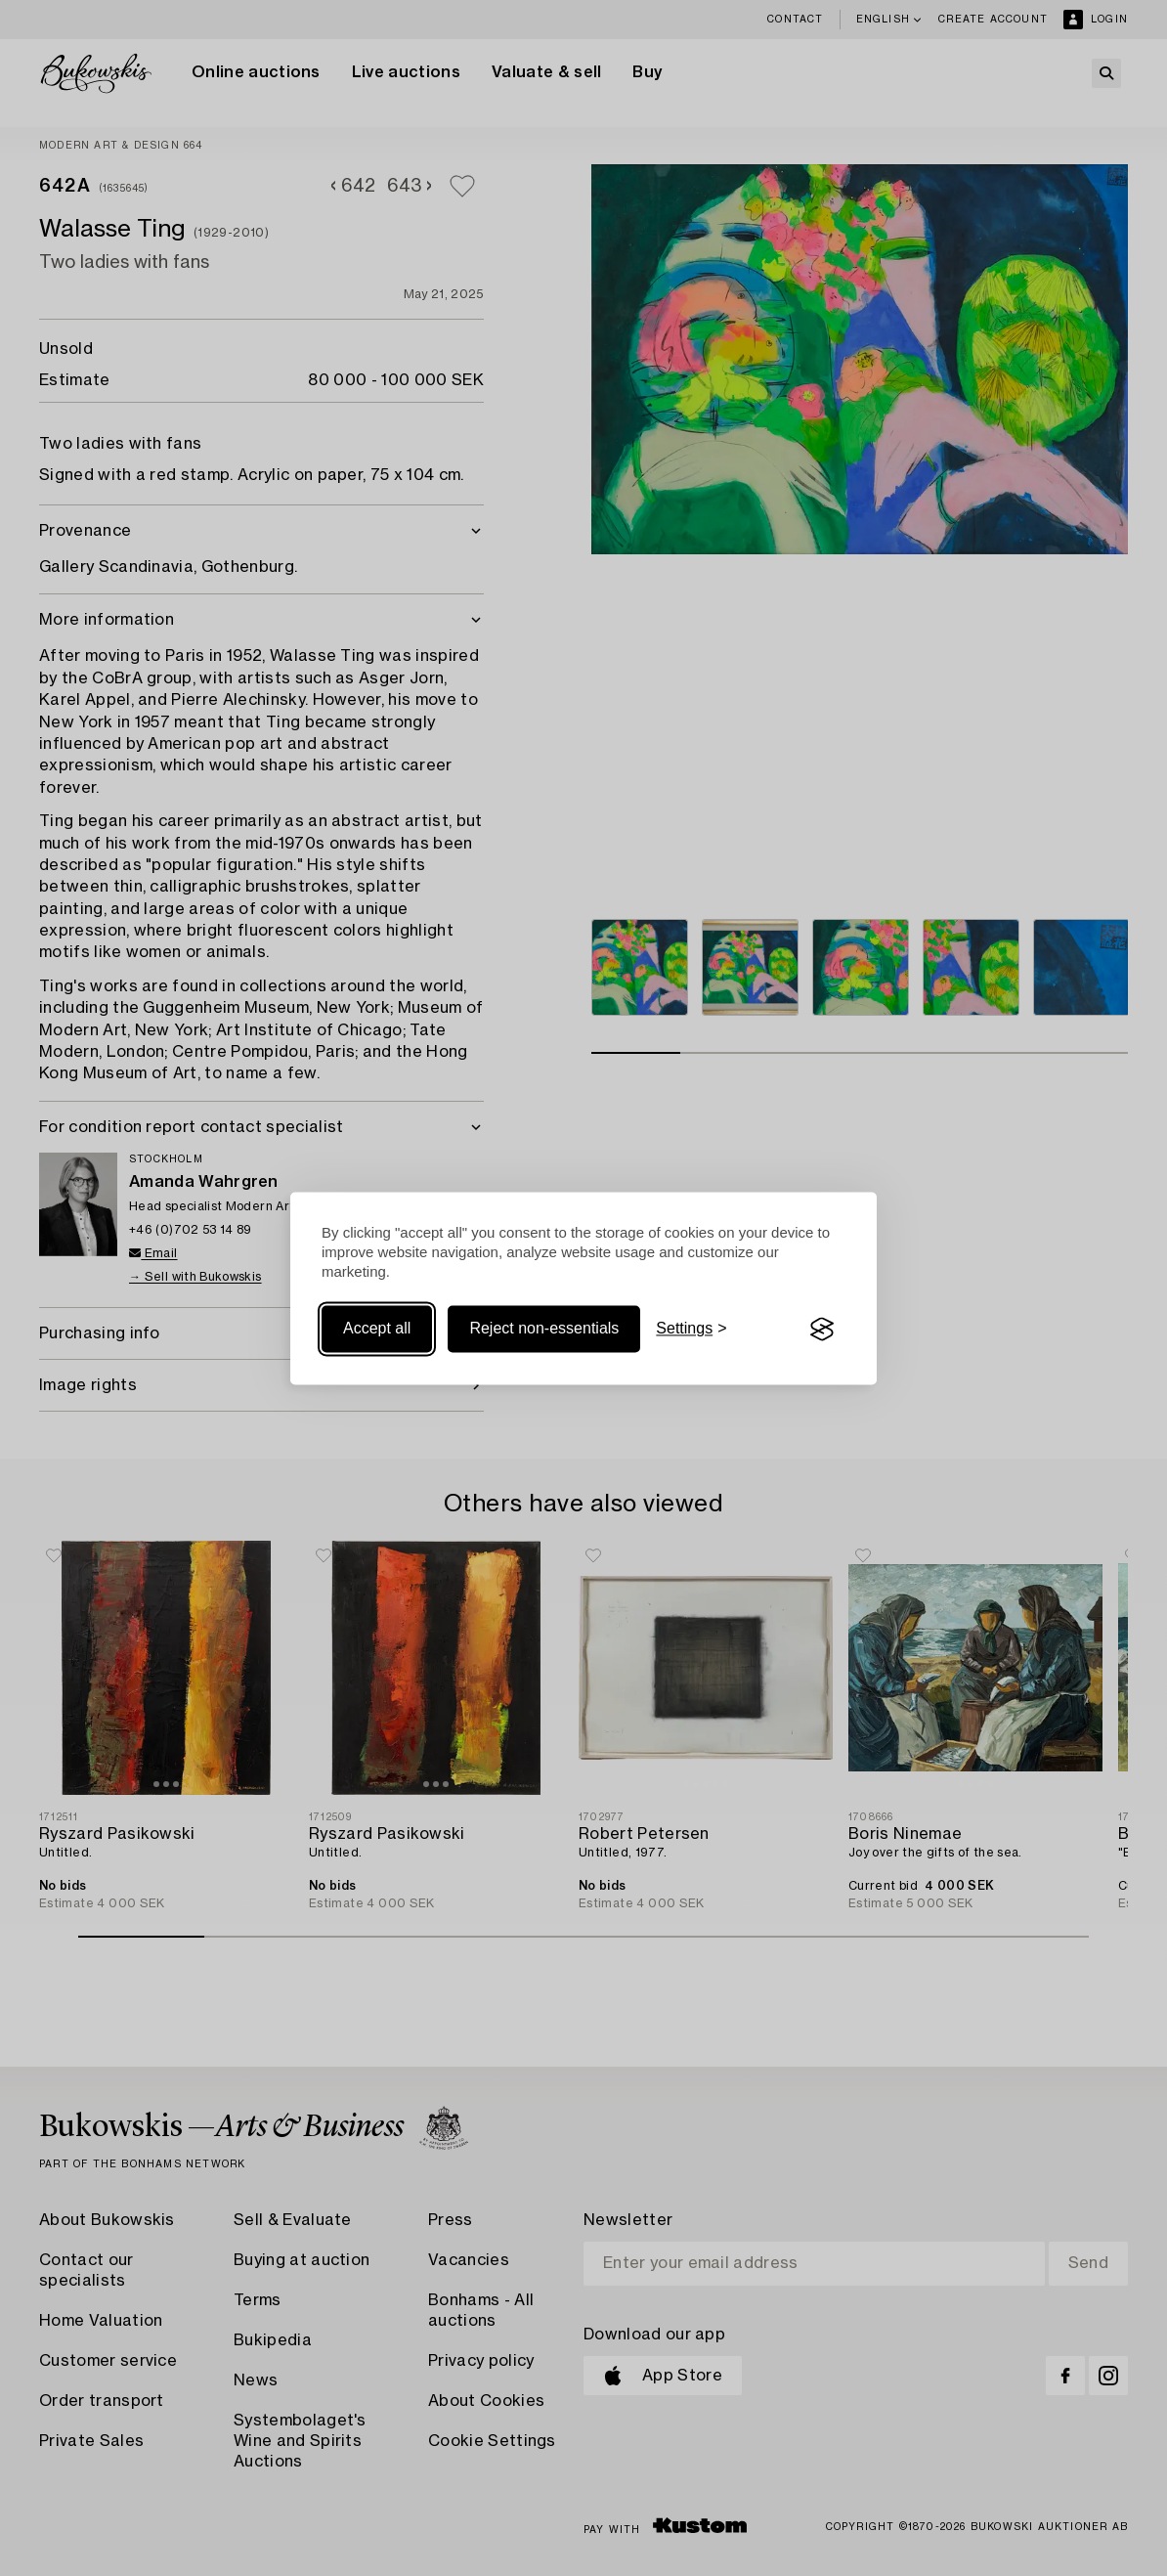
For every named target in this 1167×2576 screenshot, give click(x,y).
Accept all (377, 1329)
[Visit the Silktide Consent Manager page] (822, 1329)
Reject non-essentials (544, 1329)
